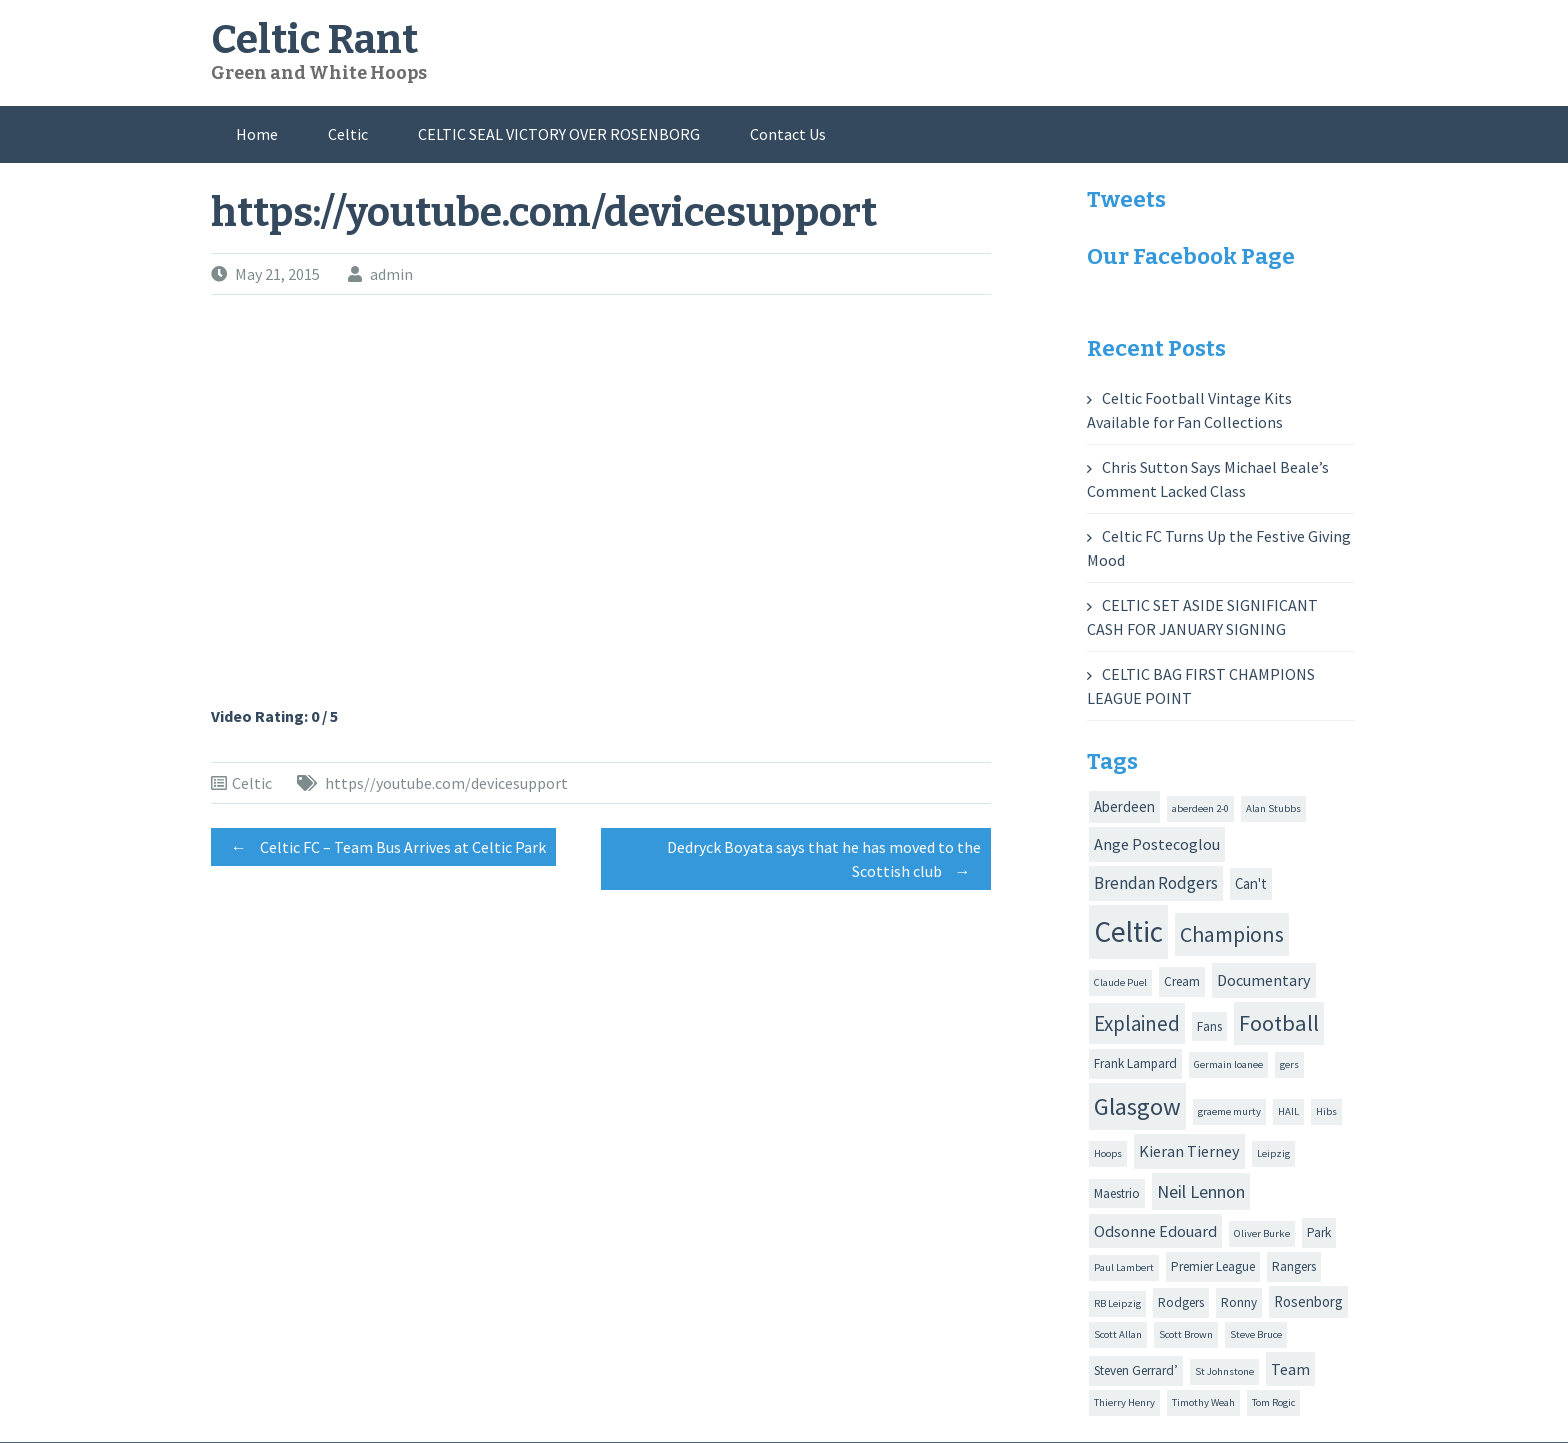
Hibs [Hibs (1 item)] (1326, 1111)
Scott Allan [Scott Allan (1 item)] (1118, 1334)
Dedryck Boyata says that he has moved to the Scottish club (824, 862)
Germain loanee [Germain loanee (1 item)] (1228, 1064)
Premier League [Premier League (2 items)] (1213, 1266)
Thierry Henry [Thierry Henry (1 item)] (1124, 1402)
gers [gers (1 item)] (1289, 1064)
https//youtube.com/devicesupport (446, 783)
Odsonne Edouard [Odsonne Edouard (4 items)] (1155, 1231)
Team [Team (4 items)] (1290, 1369)
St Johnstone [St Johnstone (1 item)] (1224, 1371)
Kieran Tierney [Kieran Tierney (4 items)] (1189, 1151)
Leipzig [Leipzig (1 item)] (1273, 1153)
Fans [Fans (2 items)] (1209, 1026)
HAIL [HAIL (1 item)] (1288, 1111)
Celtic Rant (314, 40)
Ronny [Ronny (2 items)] (1239, 1302)
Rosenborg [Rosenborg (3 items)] (1308, 1301)
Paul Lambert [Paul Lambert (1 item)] (1124, 1267)
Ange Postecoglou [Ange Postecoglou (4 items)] (1157, 844)
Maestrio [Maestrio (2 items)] (1117, 1193)
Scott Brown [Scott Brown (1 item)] (1186, 1334)
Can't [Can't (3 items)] (1251, 883)
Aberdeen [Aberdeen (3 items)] (1124, 806)
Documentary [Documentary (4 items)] (1264, 980)
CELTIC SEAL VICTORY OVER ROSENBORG (559, 134)
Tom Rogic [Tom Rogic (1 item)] (1273, 1402)
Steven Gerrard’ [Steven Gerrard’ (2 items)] (1136, 1370)
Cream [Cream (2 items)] (1182, 981)
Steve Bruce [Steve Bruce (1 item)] (1256, 1334)
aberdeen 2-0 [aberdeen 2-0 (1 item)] (1200, 808)
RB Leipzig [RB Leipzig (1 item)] (1117, 1303)
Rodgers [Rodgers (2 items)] (1181, 1302)
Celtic (348, 134)
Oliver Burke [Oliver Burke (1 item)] (1262, 1233)
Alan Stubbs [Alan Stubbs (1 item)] (1273, 808)
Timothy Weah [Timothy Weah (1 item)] (1203, 1402)
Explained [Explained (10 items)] (1137, 1023)
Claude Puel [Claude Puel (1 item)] (1120, 982)
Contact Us (788, 134)
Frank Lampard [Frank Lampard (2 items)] (1135, 1063)
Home (257, 134)
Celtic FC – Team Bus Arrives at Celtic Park (383, 847)
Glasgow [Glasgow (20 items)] (1137, 1106)
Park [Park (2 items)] (1319, 1232)
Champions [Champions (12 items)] (1232, 934)
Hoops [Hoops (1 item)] (1108, 1153)
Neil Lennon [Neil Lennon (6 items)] (1201, 1191)
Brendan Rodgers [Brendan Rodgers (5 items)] (1156, 883)
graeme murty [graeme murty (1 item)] (1229, 1111)
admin (391, 274)
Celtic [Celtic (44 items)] (1128, 931)
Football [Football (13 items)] (1279, 1023)
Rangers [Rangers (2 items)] (1294, 1266)
